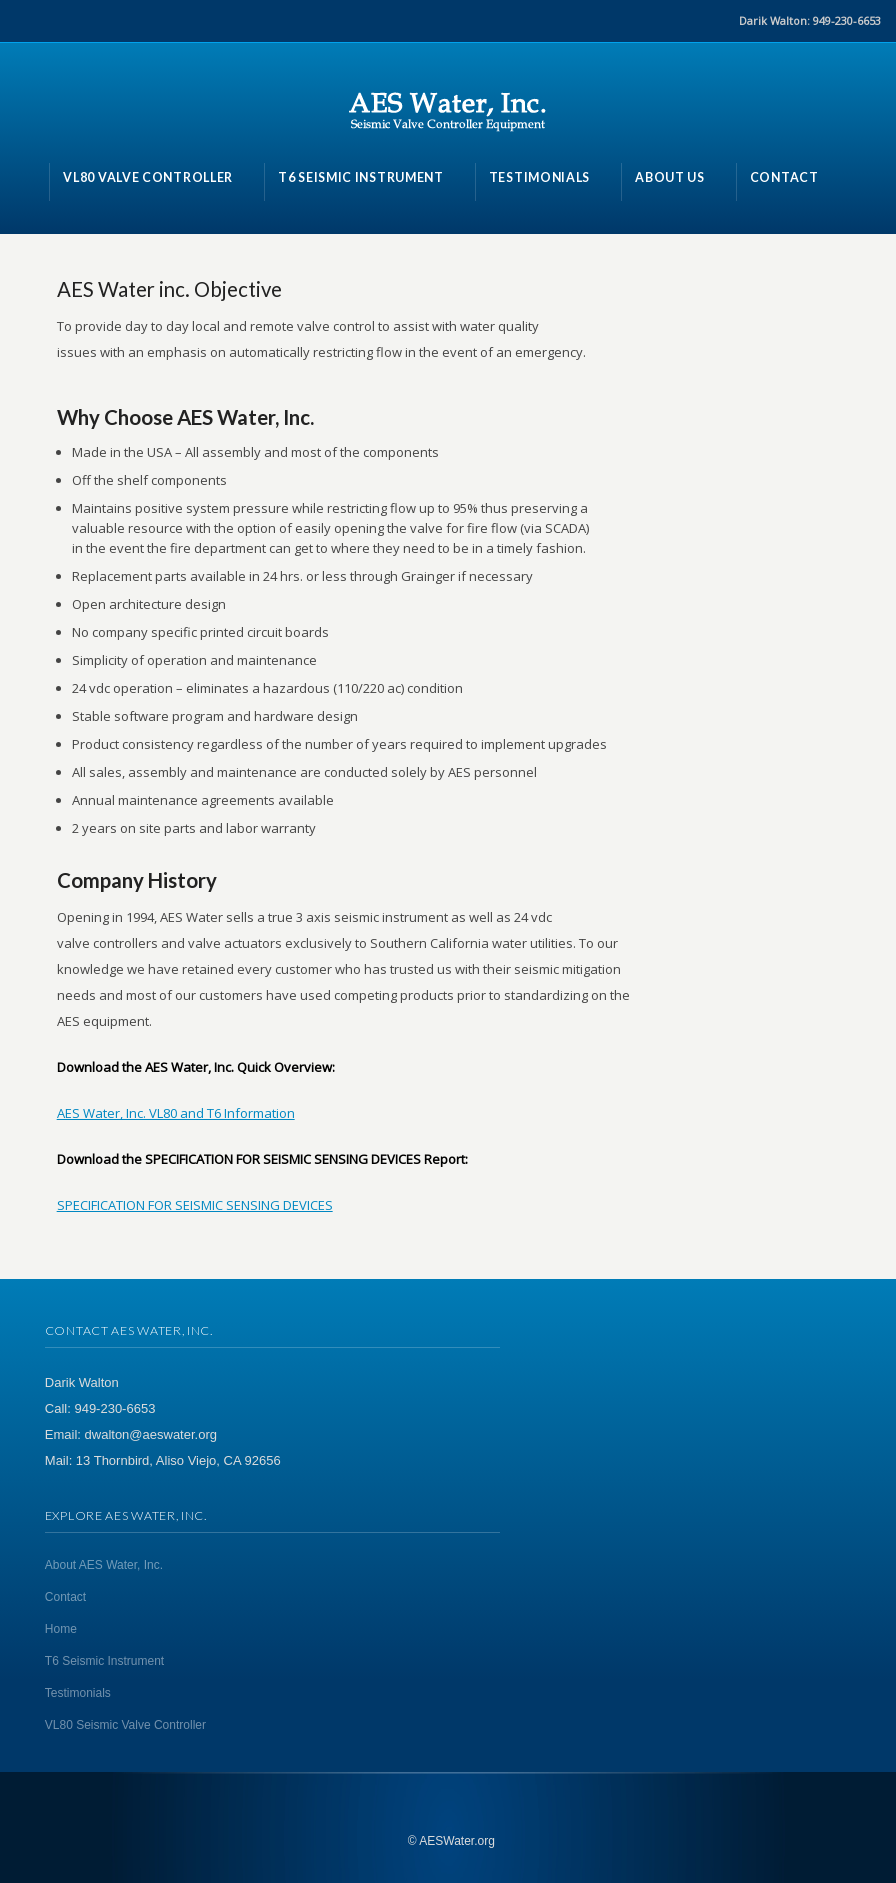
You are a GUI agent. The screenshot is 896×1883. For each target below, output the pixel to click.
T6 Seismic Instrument (104, 1661)
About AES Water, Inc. (104, 1565)
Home (61, 1629)
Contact (65, 1597)
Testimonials (78, 1693)
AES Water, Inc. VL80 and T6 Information (176, 1113)
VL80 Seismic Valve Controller (125, 1725)
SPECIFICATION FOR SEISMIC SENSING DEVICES (195, 1205)
